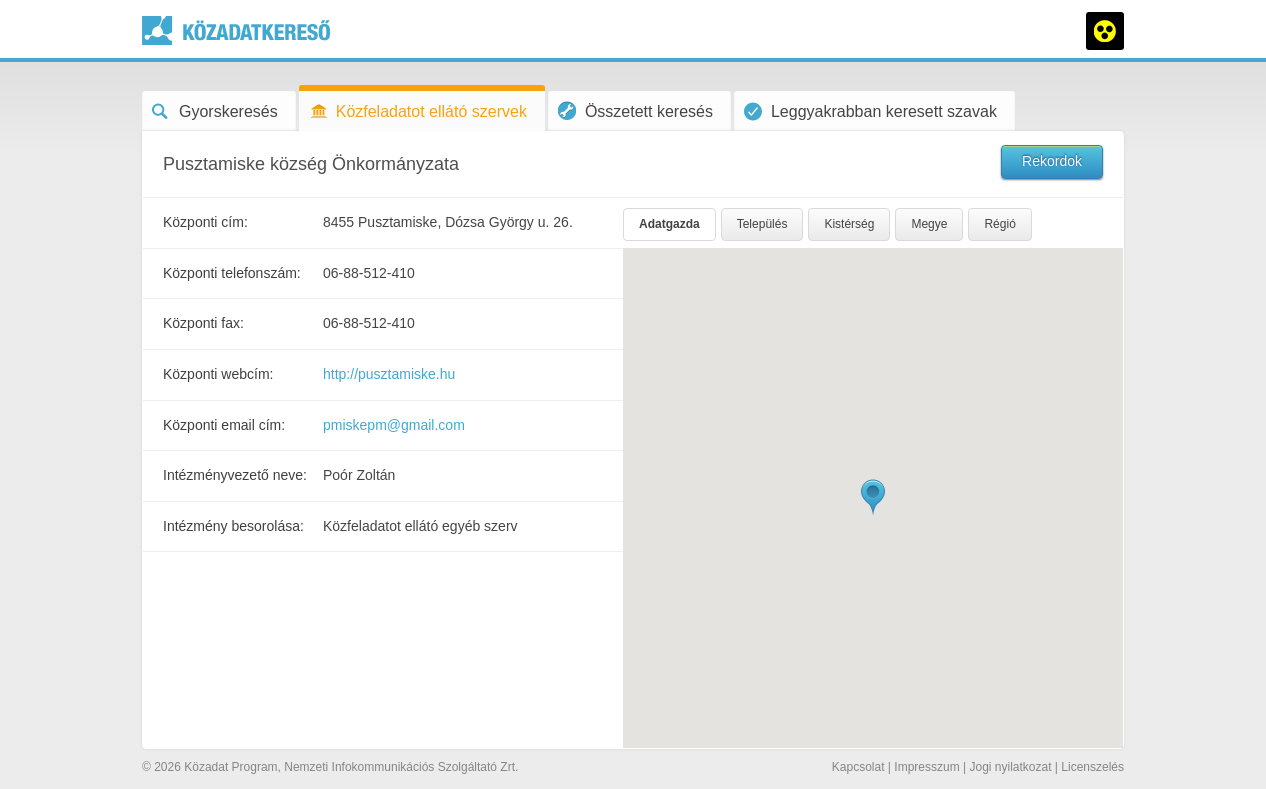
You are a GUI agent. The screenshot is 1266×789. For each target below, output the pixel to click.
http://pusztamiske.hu (389, 374)
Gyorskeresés (215, 111)
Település (762, 224)
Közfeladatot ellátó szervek (418, 111)
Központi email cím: (224, 425)
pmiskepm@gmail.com (394, 425)
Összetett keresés (635, 110)
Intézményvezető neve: (235, 475)
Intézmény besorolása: (233, 526)
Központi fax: (203, 323)
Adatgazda (669, 224)
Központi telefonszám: (232, 273)
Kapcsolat (858, 767)
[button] (873, 497)
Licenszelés (1092, 767)
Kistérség (849, 224)
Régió (999, 224)
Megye (929, 224)
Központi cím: (205, 222)
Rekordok (1052, 161)
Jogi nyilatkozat (1010, 767)
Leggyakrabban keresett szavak (870, 111)
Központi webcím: (218, 374)
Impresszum (926, 767)
